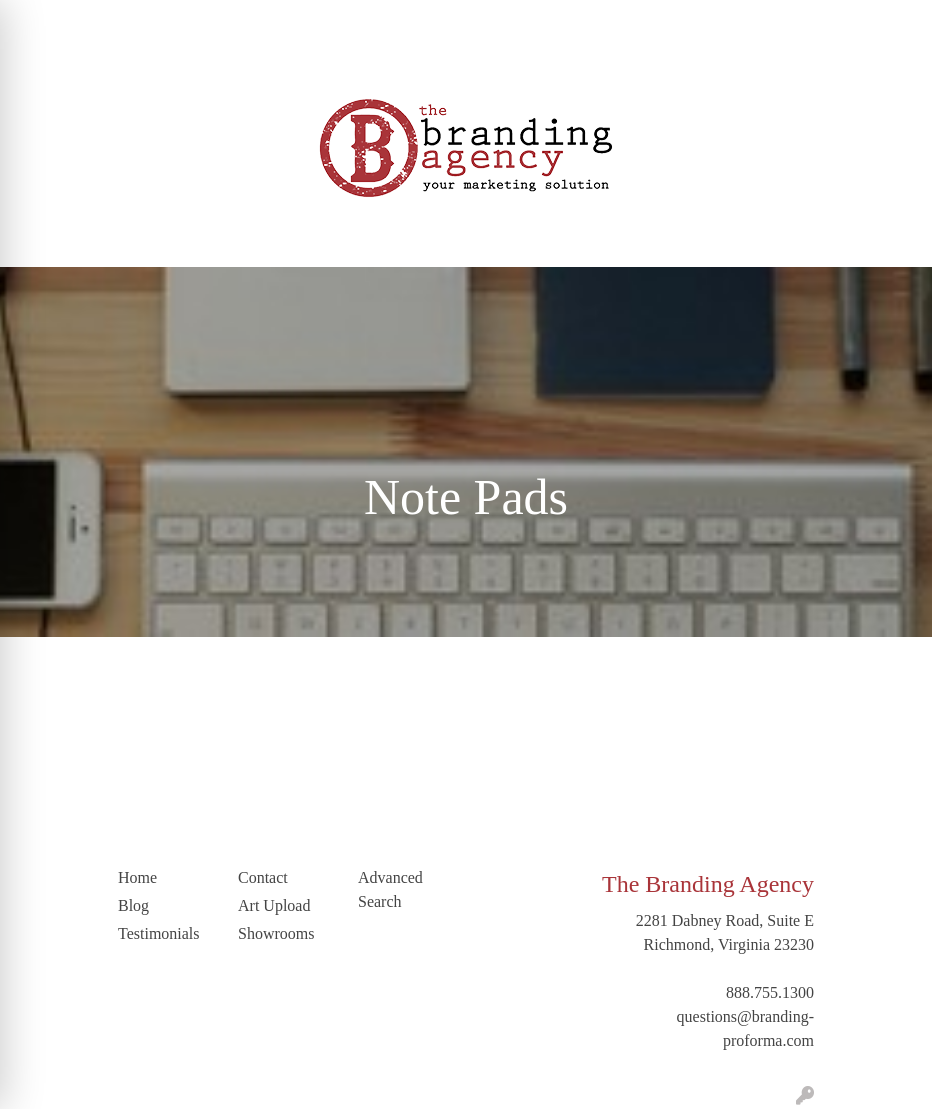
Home (38, 21)
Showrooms (276, 933)
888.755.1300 (770, 992)
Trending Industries (217, 65)
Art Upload (387, 21)
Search (796, 21)
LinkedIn (112, 65)
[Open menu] (892, 238)
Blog (225, 21)
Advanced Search (390, 889)
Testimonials (296, 21)
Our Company (117, 21)
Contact (44, 65)
